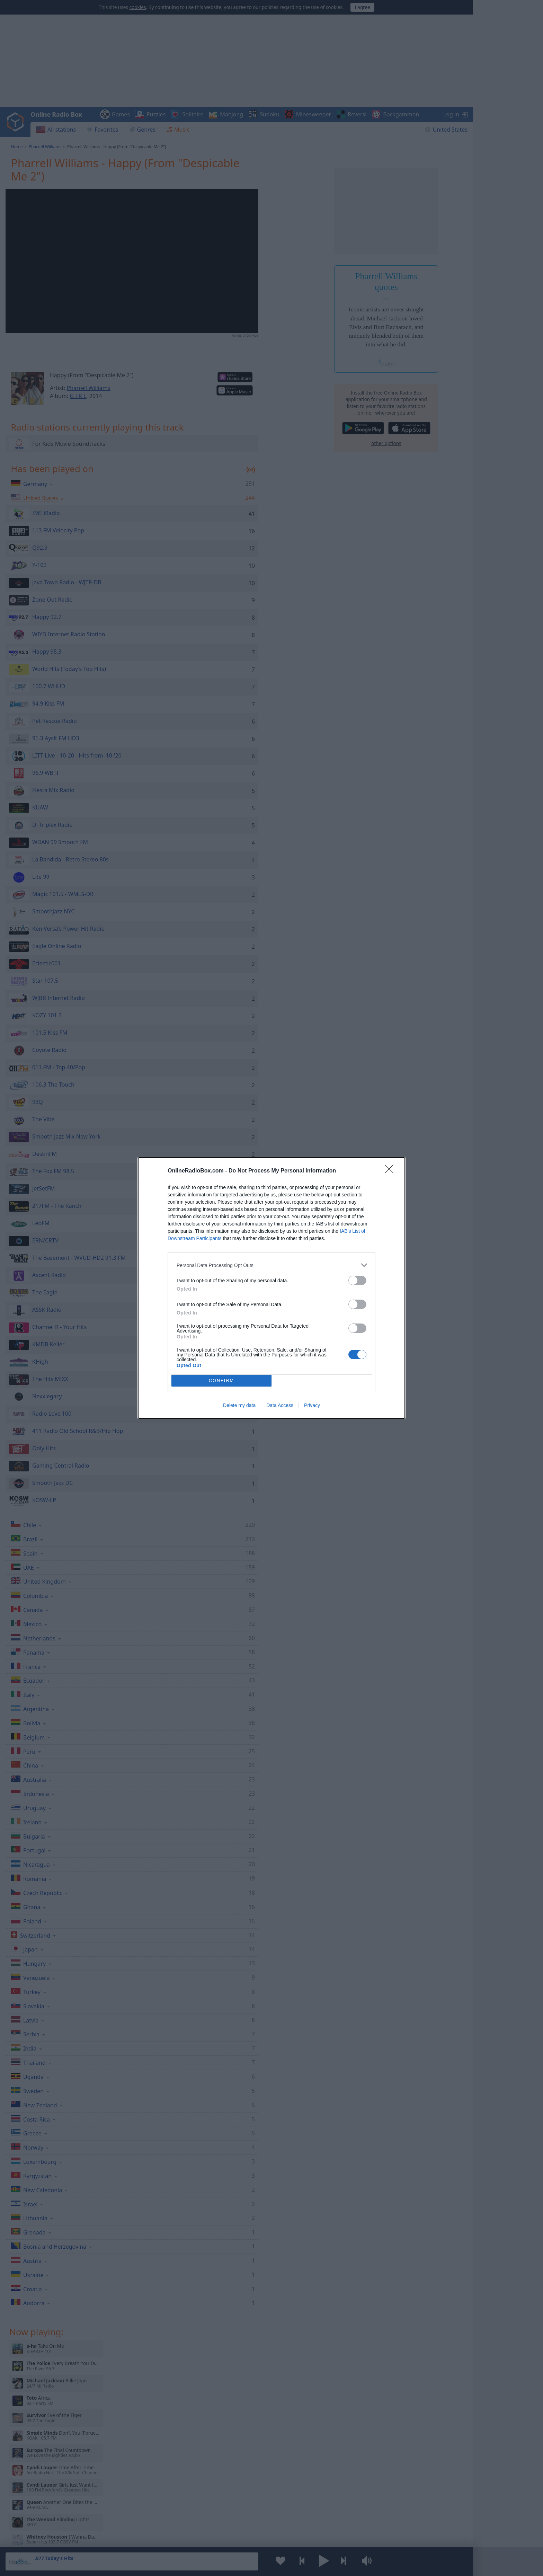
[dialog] (271, 1288)
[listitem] (271, 1265)
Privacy (312, 1405)
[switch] (357, 1280)
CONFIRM (221, 1380)
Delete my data (239, 1405)
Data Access (279, 1405)
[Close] (391, 1171)
